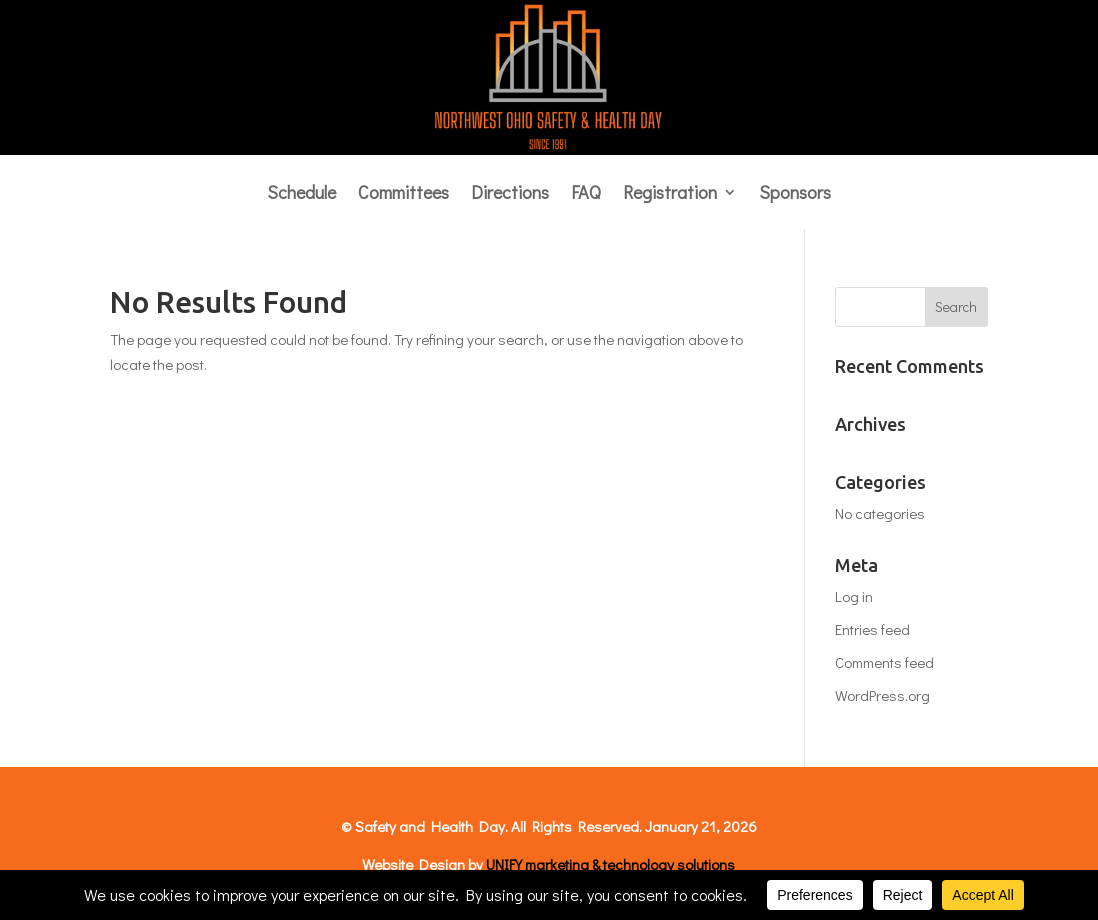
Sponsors (795, 194)
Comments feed (884, 662)
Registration (670, 194)
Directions (510, 194)
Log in (854, 596)
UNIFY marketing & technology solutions (610, 864)
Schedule (301, 194)
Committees (403, 194)
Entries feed (872, 629)
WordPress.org (882, 695)
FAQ (586, 194)
